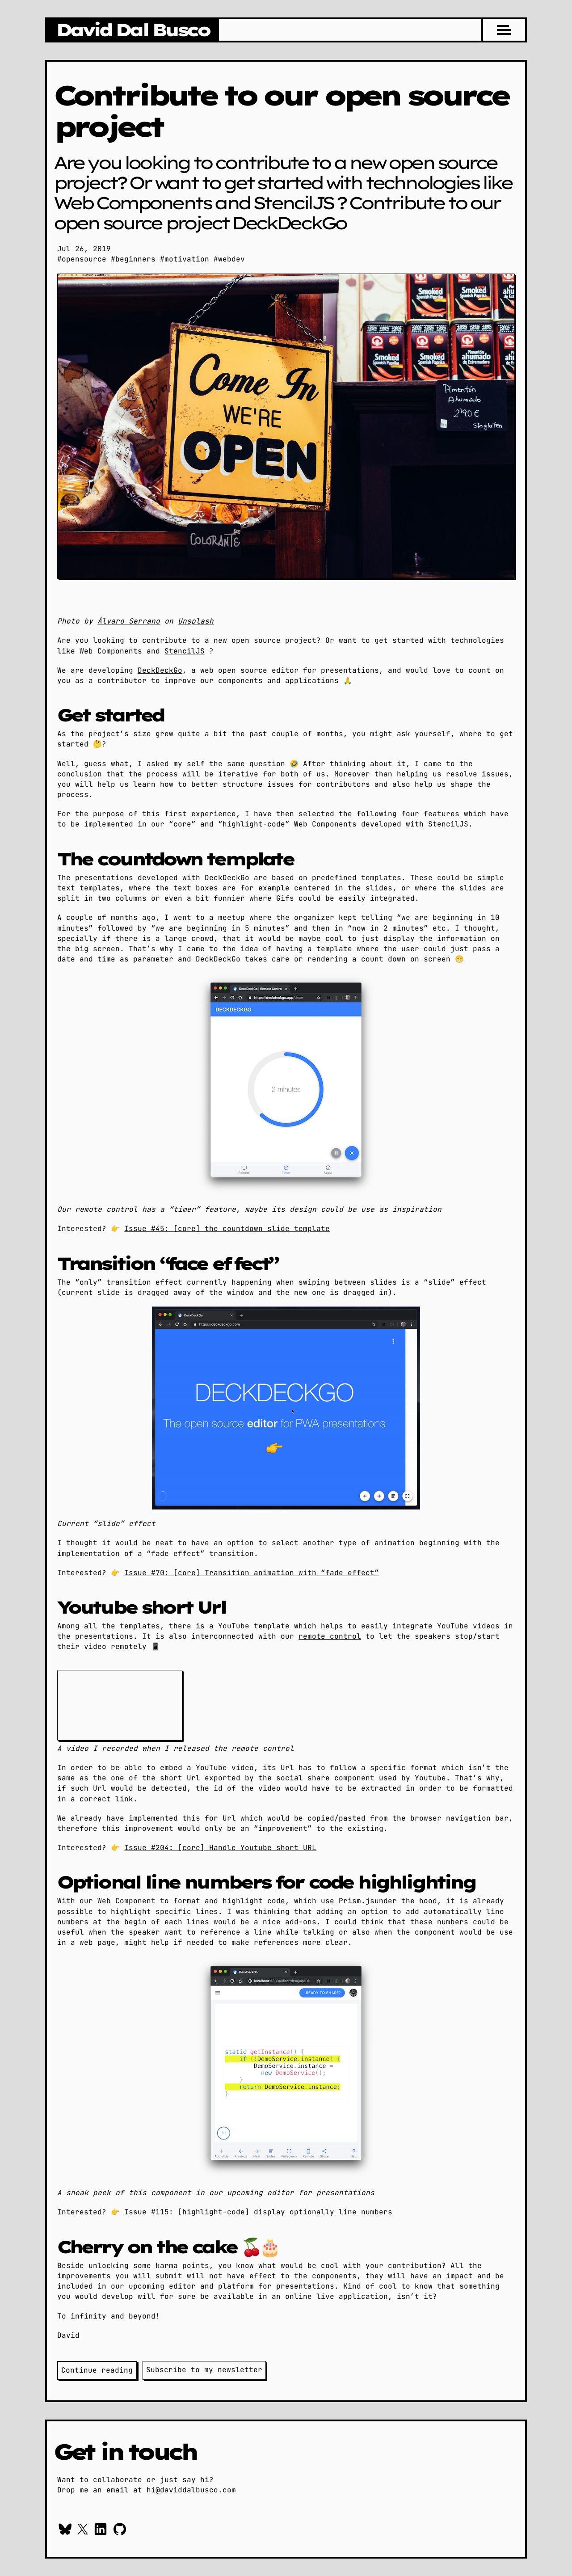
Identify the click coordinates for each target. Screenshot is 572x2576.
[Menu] (504, 30)
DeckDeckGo (160, 670)
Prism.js (356, 1901)
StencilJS (184, 651)
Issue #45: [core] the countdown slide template (227, 1228)
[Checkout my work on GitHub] (120, 2530)
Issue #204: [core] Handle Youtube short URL (220, 1847)
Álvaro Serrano (128, 621)
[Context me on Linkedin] (100, 2530)
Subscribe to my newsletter (204, 2369)
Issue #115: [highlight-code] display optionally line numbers (258, 2212)
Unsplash (196, 621)
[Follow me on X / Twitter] (82, 2530)
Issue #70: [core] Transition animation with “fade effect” (251, 1572)
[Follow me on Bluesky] (65, 2530)
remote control (330, 1636)
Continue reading (97, 2370)
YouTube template (254, 1626)
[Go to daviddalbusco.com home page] (132, 30)
